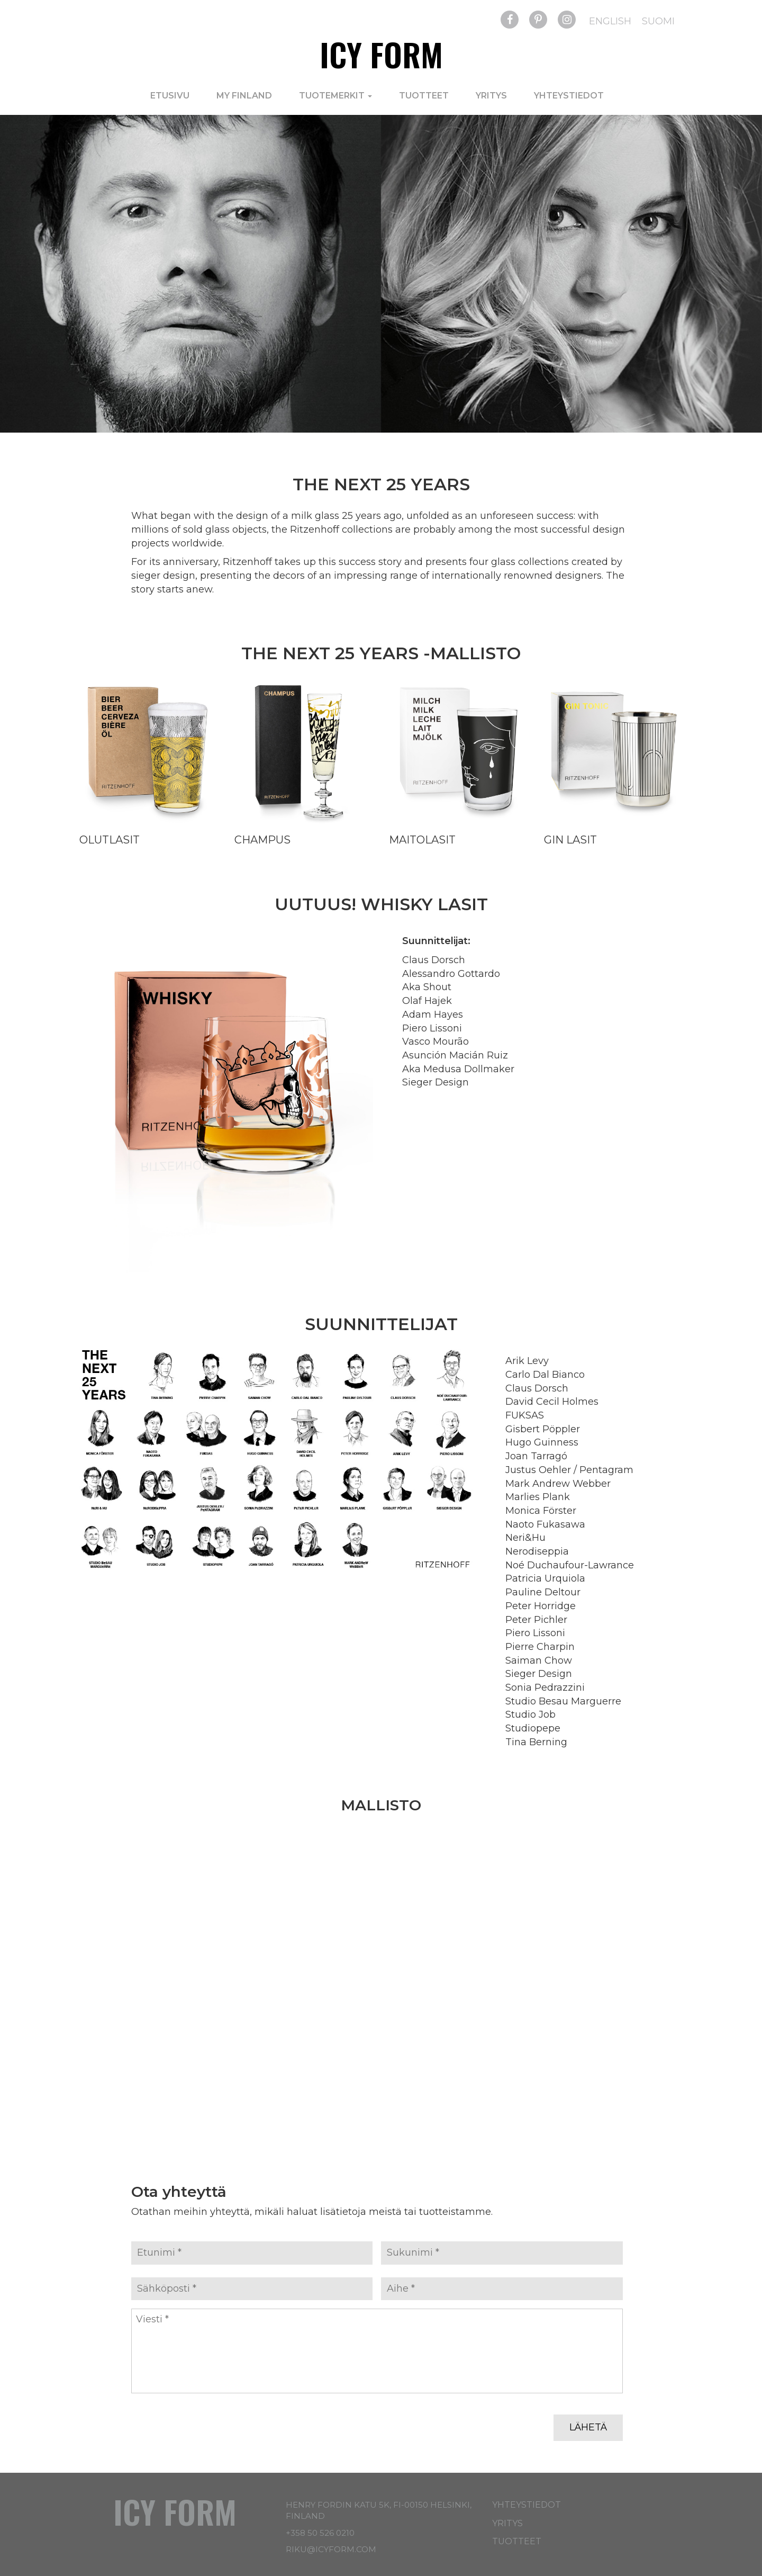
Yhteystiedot (569, 96)
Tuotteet (424, 96)
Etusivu (169, 96)
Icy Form (381, 53)
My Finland (244, 96)
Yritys (491, 96)
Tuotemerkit (335, 96)
